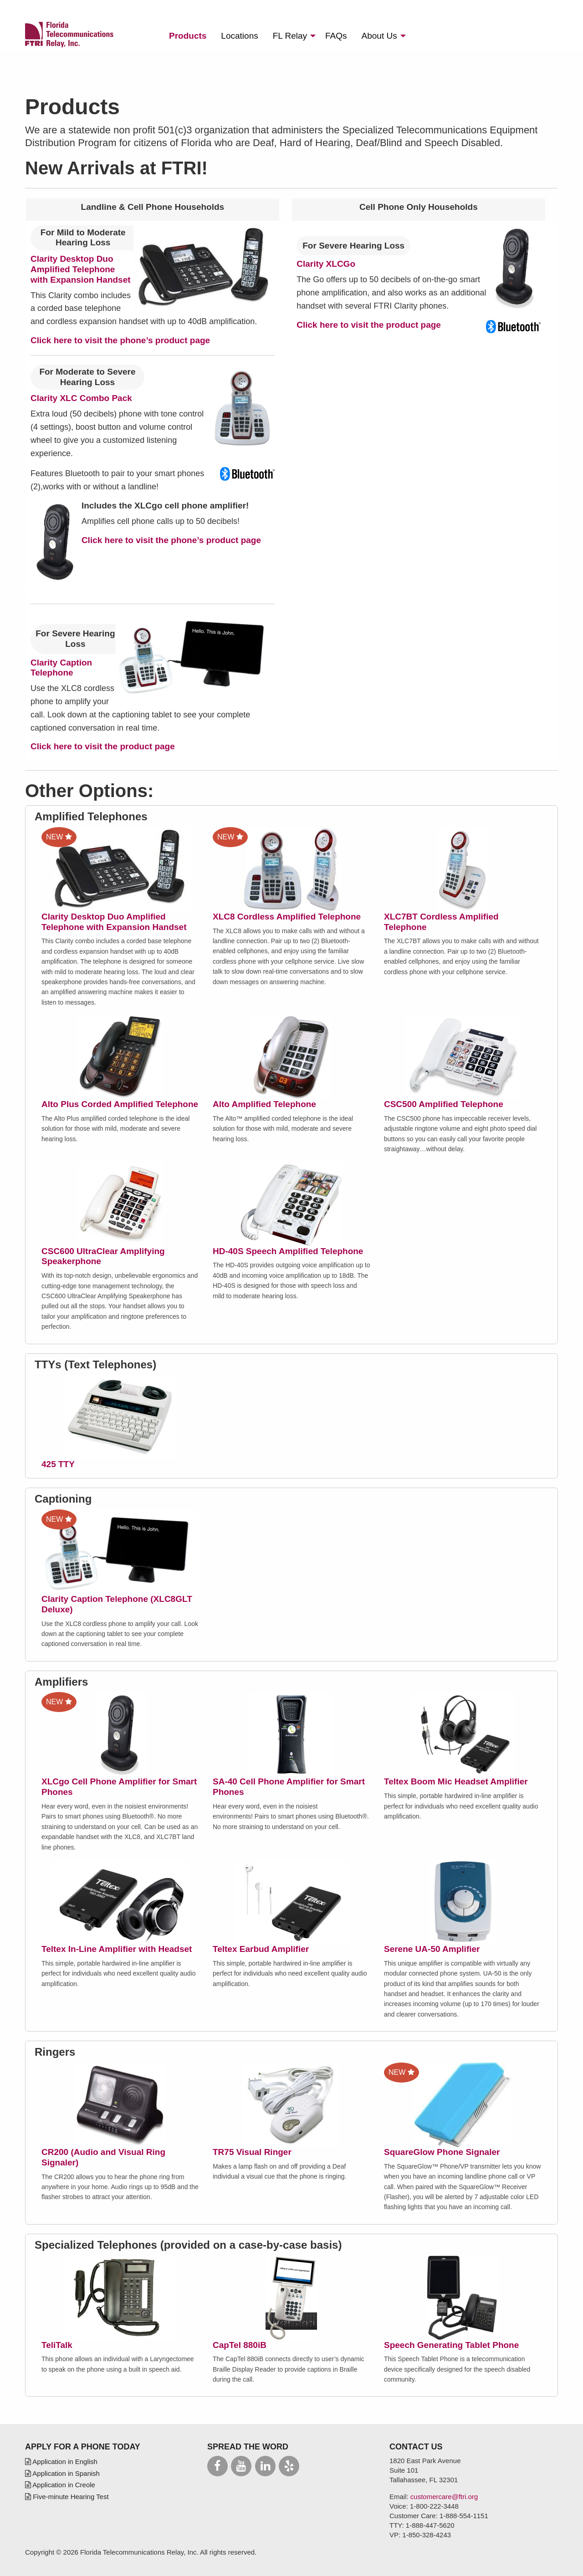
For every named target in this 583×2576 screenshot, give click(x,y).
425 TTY (58, 1464)
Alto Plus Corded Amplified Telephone (119, 1104)
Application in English (61, 2461)
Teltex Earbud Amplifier (261, 1949)
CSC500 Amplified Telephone (443, 1104)
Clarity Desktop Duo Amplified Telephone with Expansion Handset (81, 269)
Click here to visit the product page (369, 325)
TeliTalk (56, 2345)
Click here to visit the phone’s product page (120, 340)
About (379, 36)
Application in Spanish (62, 2473)
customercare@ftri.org (444, 2496)
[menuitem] (188, 35)
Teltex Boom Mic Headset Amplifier (456, 1781)
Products (187, 36)
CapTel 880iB (239, 2345)
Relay (290, 36)
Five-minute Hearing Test (67, 2496)
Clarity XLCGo (326, 264)
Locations (239, 36)
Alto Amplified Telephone (264, 1104)
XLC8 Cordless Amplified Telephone (287, 916)
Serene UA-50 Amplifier (432, 1949)
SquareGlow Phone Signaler (442, 2152)
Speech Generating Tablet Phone (451, 2345)
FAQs (336, 36)
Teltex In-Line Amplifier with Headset (116, 1949)
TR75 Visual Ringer (252, 2152)
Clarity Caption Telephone (61, 668)
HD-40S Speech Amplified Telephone (288, 1251)
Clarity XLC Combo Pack (81, 398)
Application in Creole (60, 2485)
